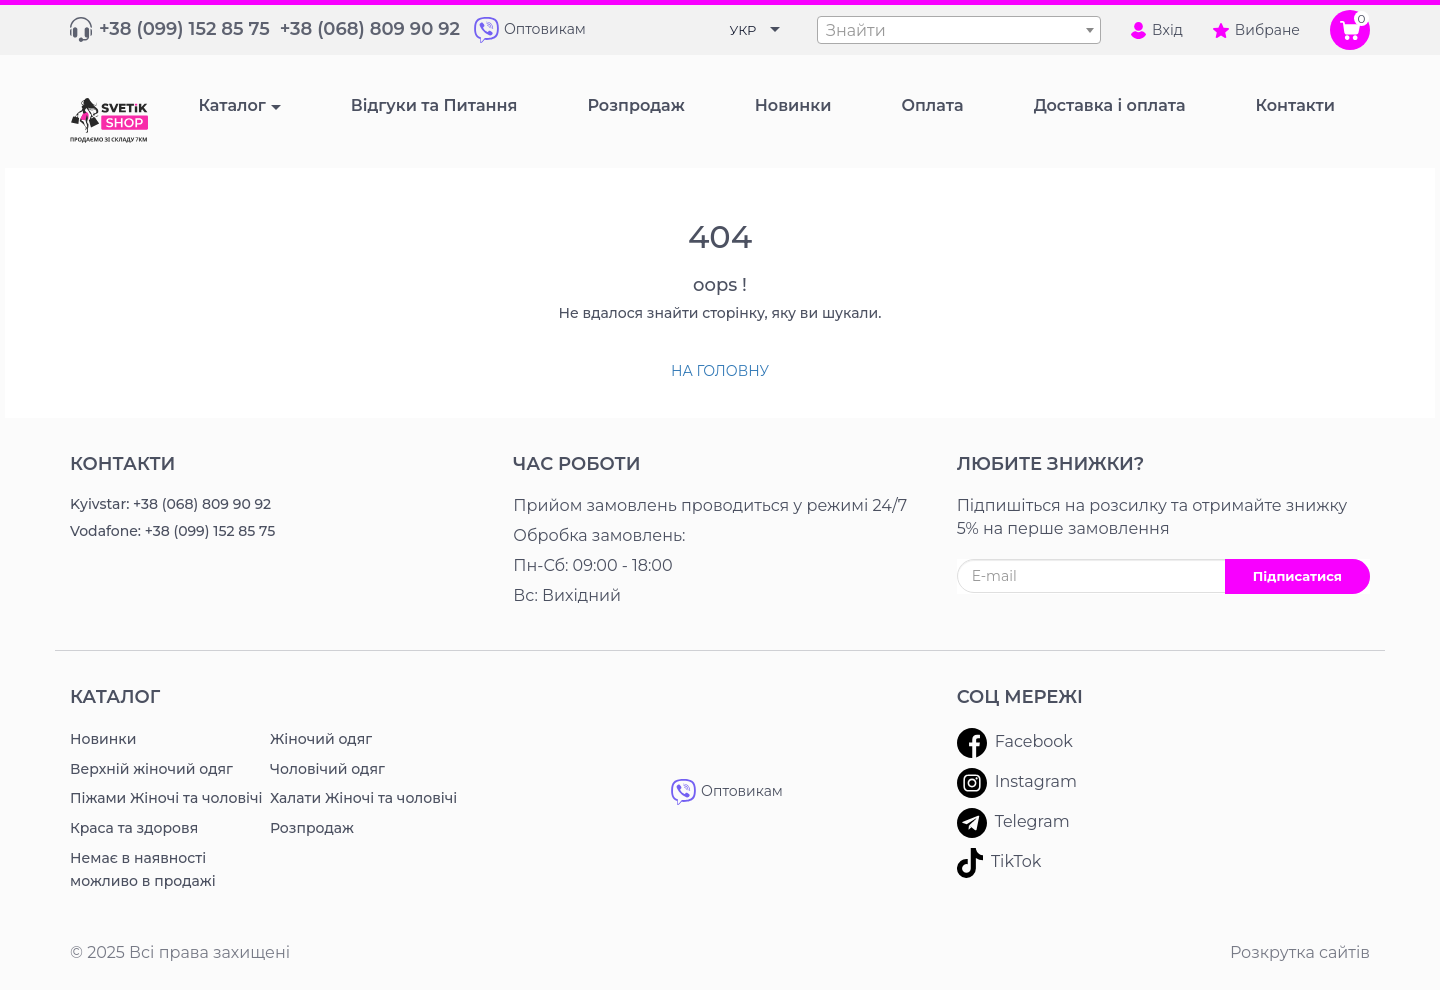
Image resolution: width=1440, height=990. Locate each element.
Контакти (122, 464)
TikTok (999, 863)
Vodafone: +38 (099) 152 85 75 (172, 531)
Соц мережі (1020, 697)
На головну (720, 371)
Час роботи (576, 464)
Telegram (1013, 823)
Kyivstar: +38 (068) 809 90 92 (170, 504)
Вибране (1256, 30)
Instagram (1017, 783)
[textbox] (959, 31)
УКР (743, 30)
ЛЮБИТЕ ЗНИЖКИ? (1051, 464)
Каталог (231, 105)
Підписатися (1297, 576)
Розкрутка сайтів (1300, 952)
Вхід (1157, 30)
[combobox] (959, 30)
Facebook (1015, 743)
